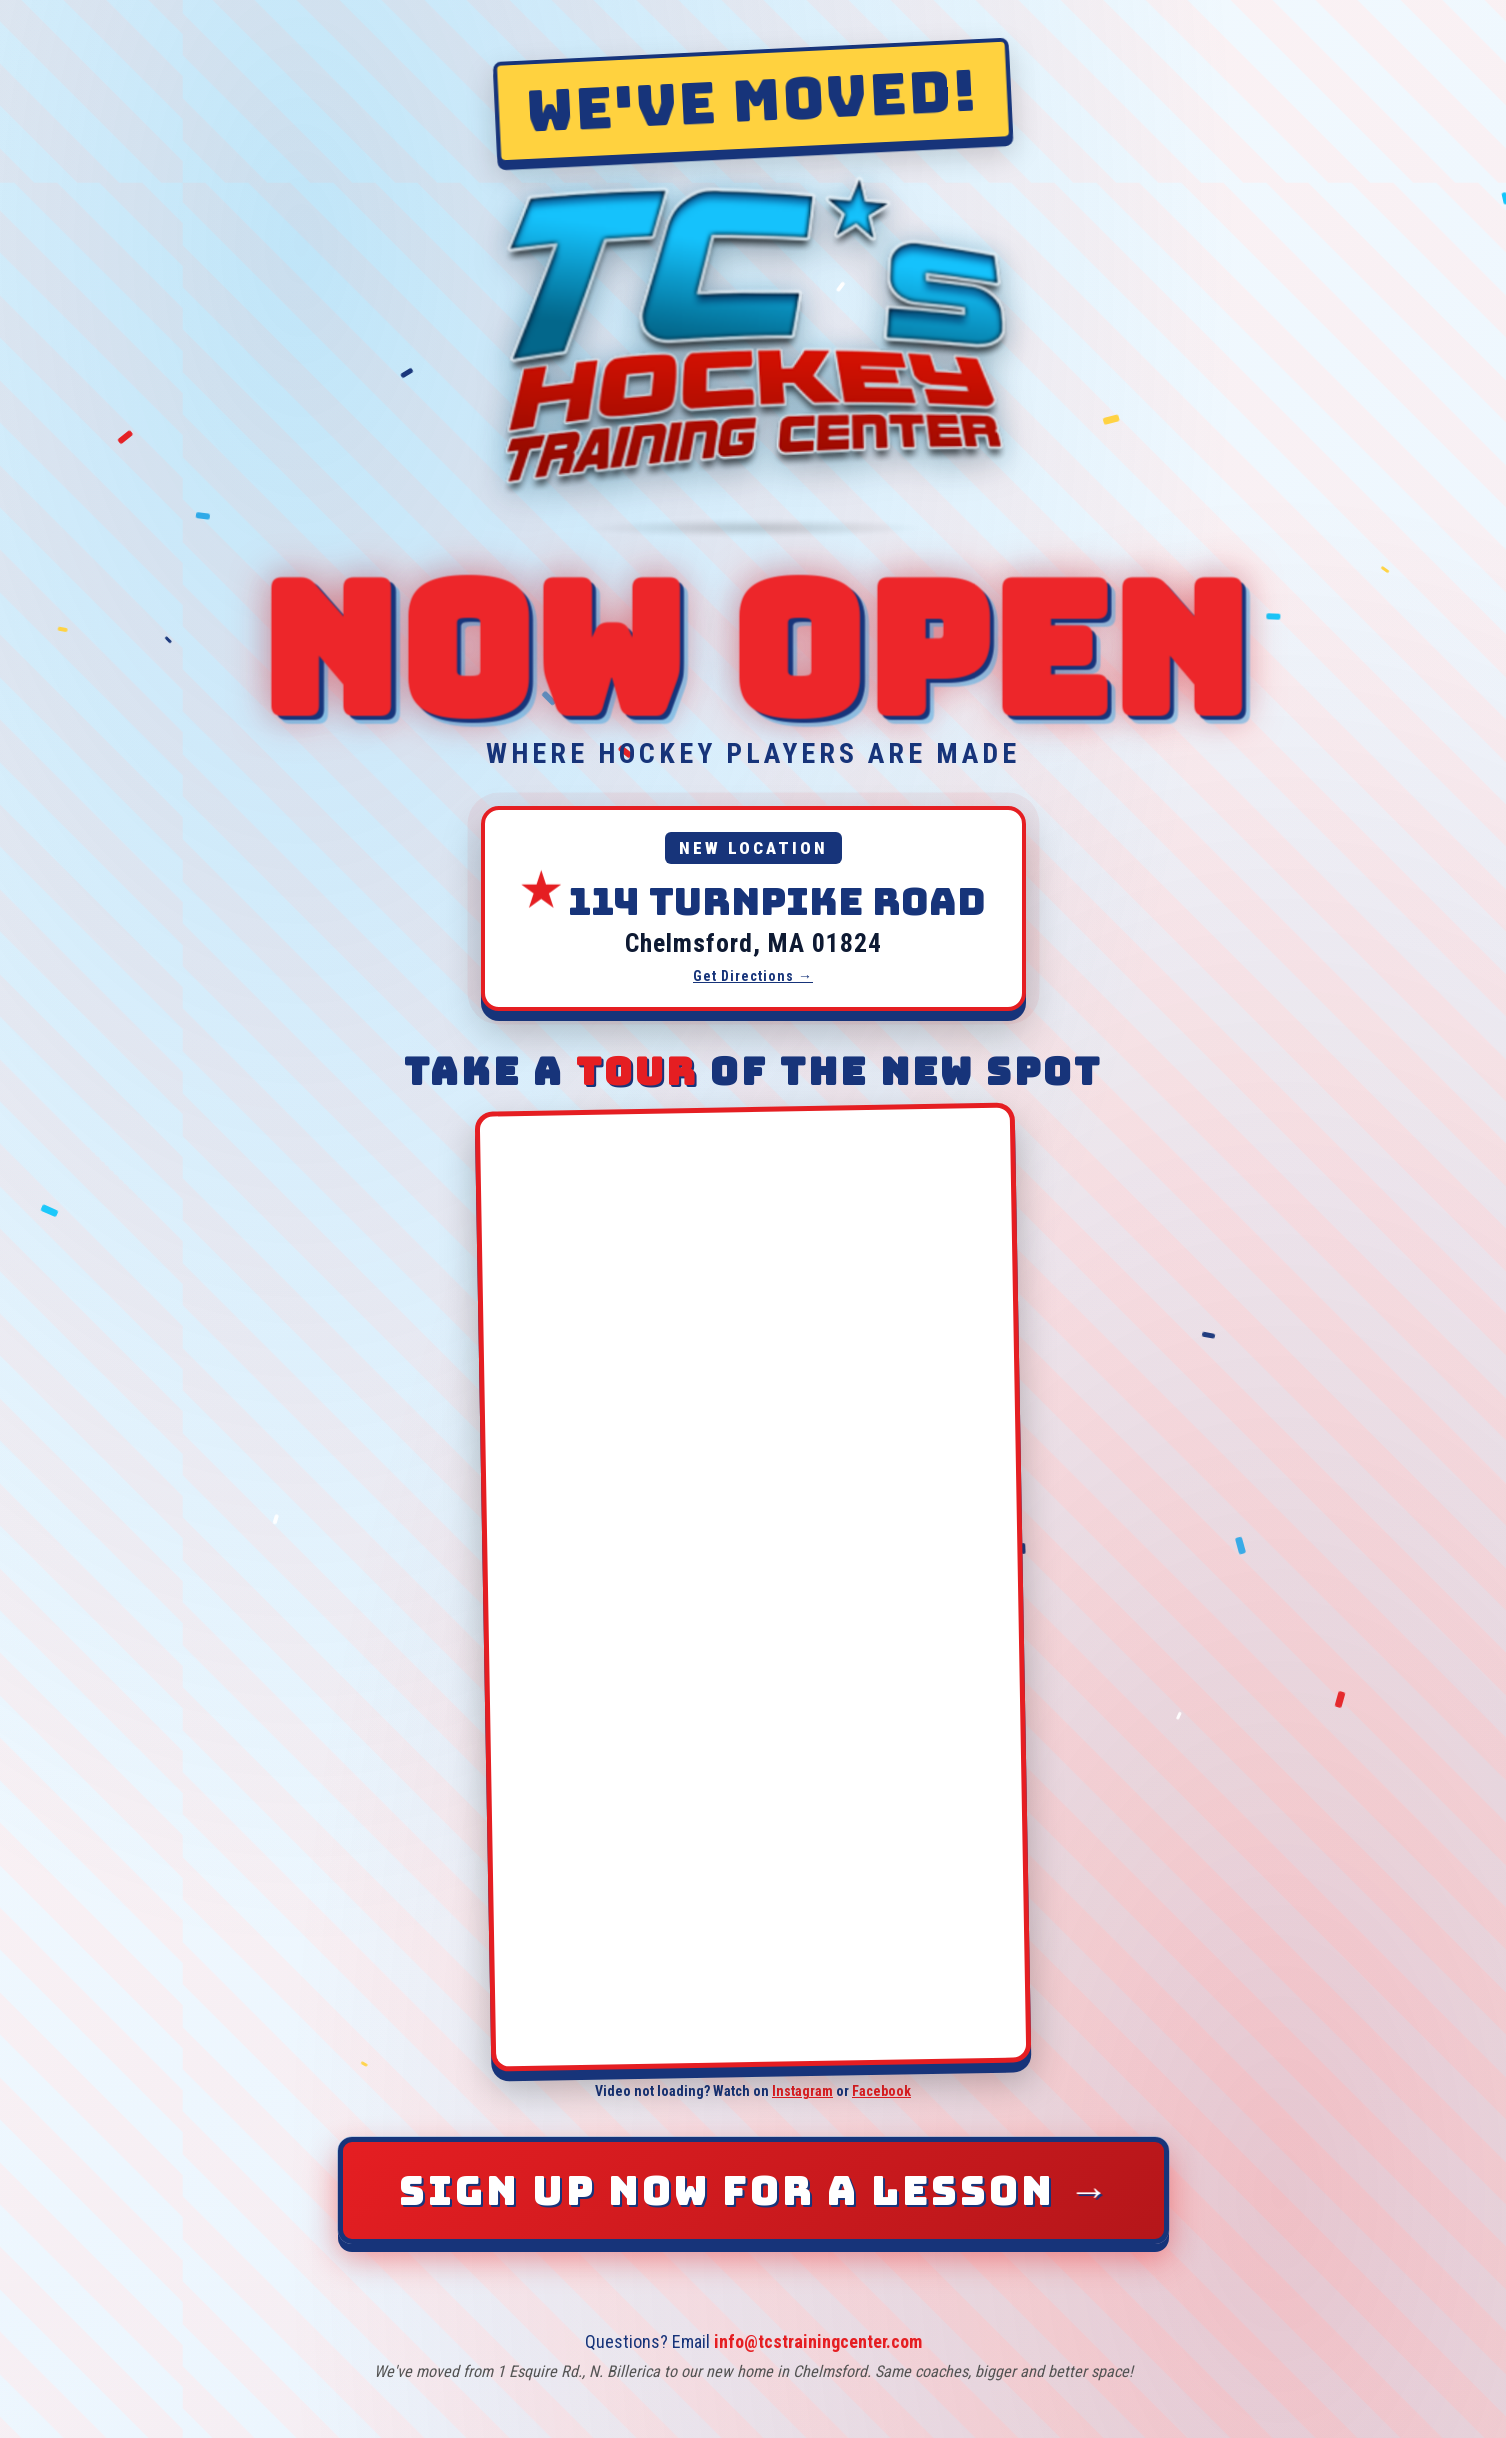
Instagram (802, 2091)
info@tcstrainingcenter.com (818, 2341)
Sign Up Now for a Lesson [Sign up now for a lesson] (756, 2190)
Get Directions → (753, 976)
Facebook (881, 2091)
